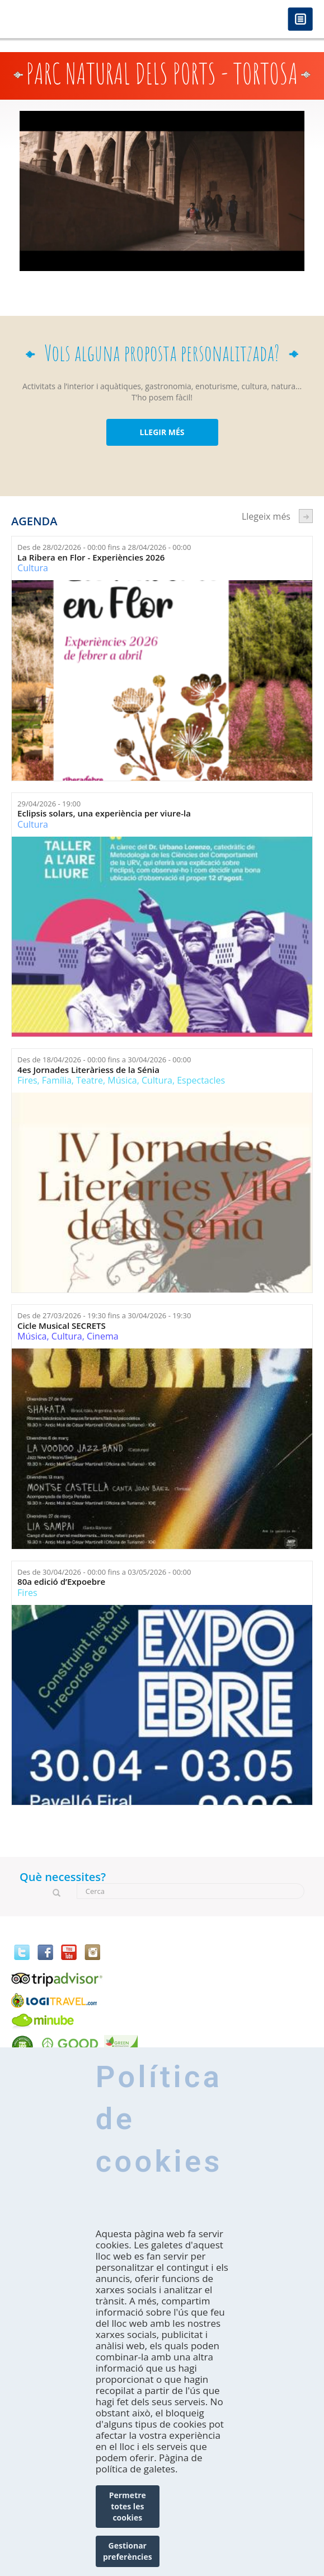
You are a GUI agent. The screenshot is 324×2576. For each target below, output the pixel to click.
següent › (306, 516)
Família (57, 1080)
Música (122, 1080)
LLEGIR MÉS (161, 432)
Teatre (89, 1080)
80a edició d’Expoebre (61, 1581)
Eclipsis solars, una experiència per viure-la (104, 813)
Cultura (32, 568)
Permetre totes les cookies (127, 2520)
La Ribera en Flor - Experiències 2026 (91, 557)
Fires (27, 1080)
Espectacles (201, 1080)
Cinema (103, 1336)
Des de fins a (104, 547)
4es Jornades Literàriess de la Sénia (88, 1070)
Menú (300, 19)
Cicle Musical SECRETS (61, 1326)
